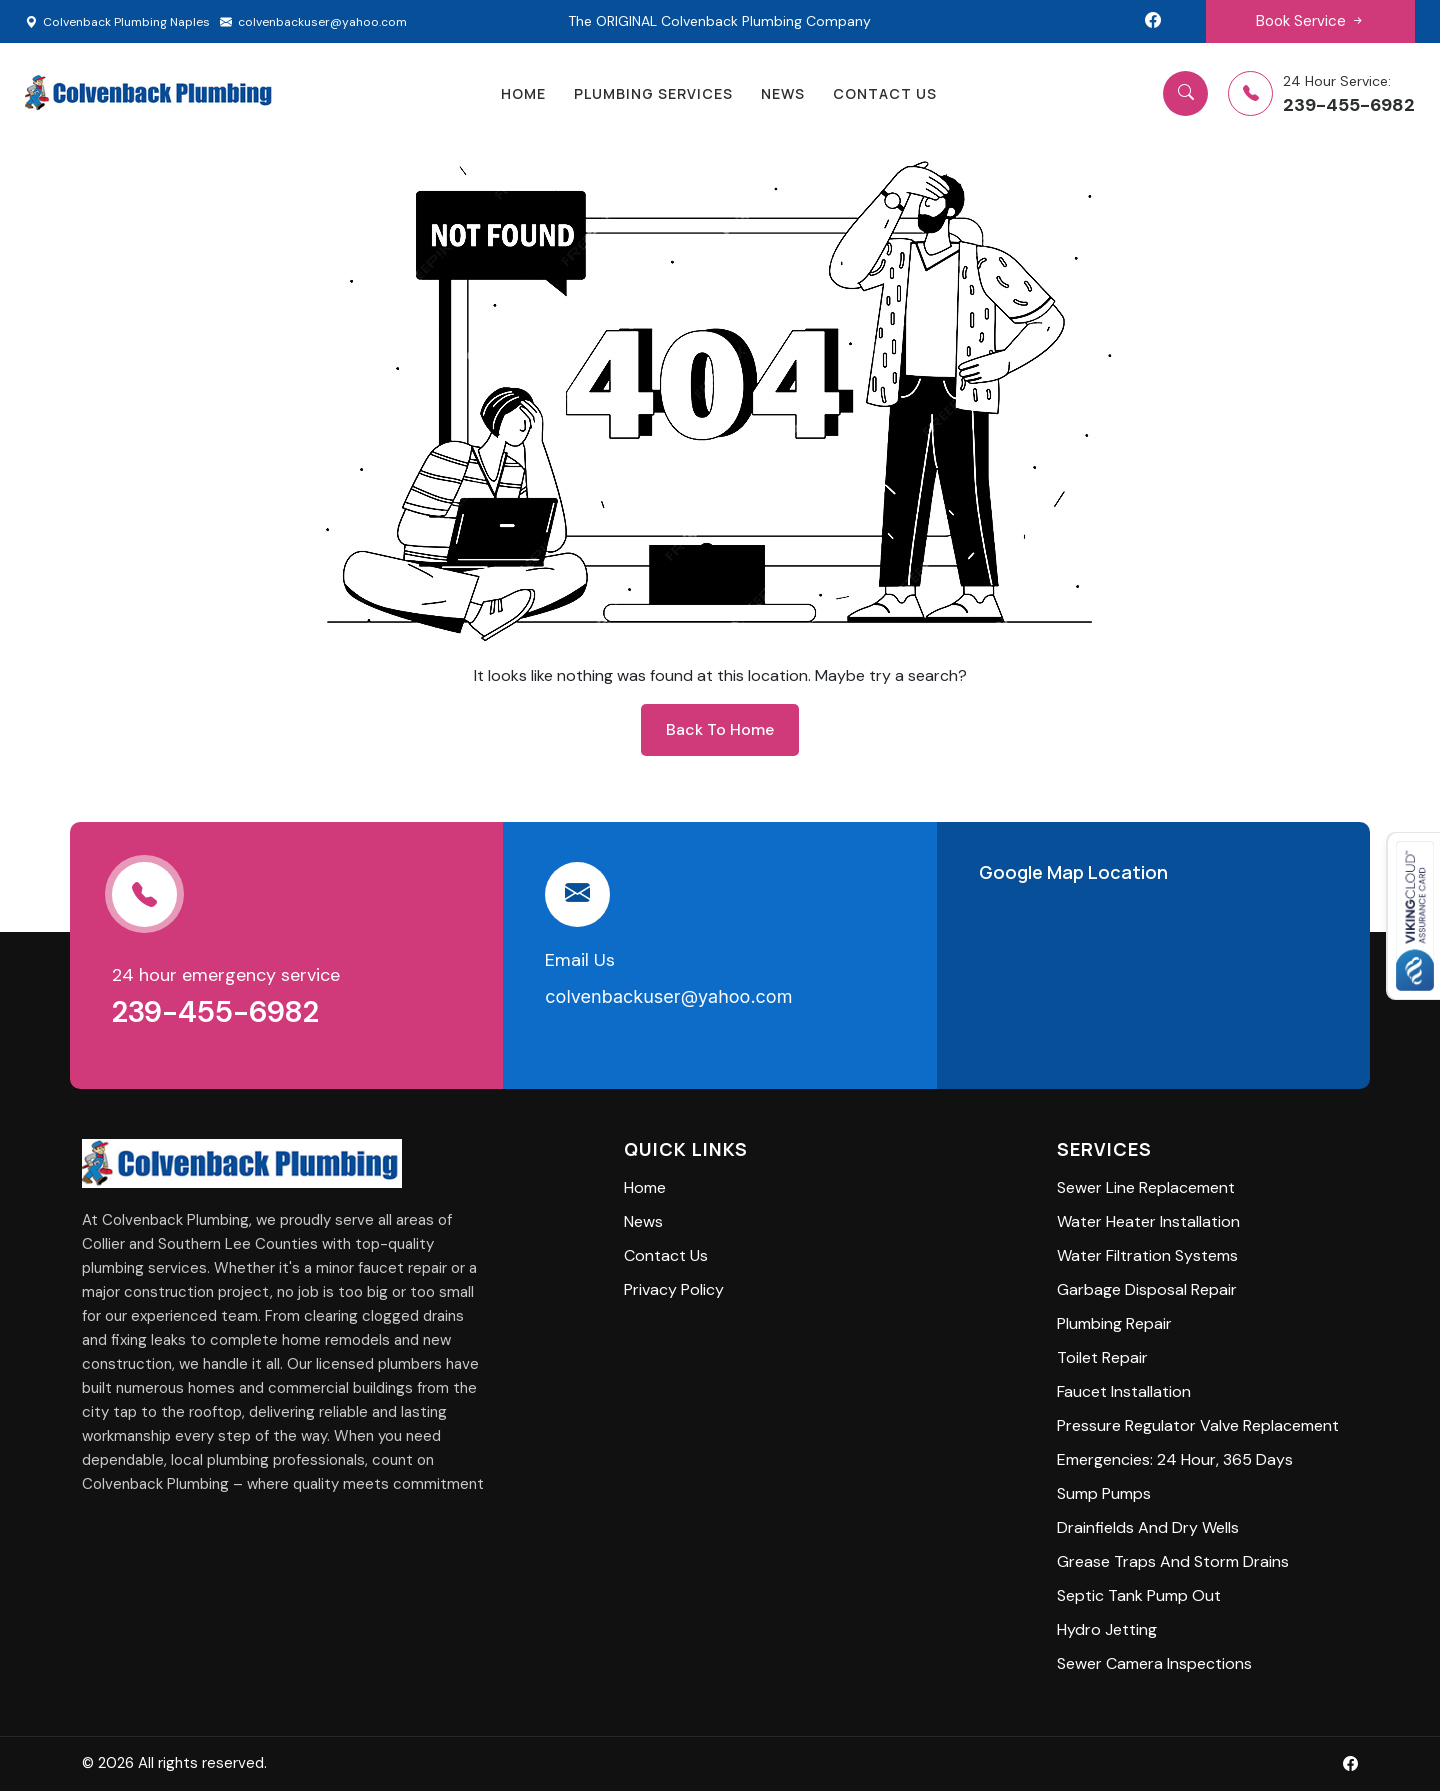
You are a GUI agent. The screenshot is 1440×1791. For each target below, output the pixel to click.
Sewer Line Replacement (1146, 1187)
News (783, 93)
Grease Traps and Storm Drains (1173, 1561)
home (523, 93)
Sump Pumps (1104, 1493)
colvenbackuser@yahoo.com (313, 22)
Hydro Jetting (1107, 1629)
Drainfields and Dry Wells (1148, 1527)
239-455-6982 (219, 1011)
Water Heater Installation (1148, 1221)
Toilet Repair (1102, 1357)
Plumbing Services (653, 93)
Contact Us (885, 93)
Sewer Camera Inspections (1154, 1663)
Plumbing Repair (1114, 1323)
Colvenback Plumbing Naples (117, 22)
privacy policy (674, 1289)
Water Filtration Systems (1147, 1255)
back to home (720, 729)
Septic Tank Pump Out (1139, 1595)
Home (645, 1187)
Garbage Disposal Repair (1147, 1289)
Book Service (1310, 21)
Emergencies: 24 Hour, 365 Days (1175, 1459)
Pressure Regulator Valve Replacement (1198, 1425)
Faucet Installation (1124, 1391)
